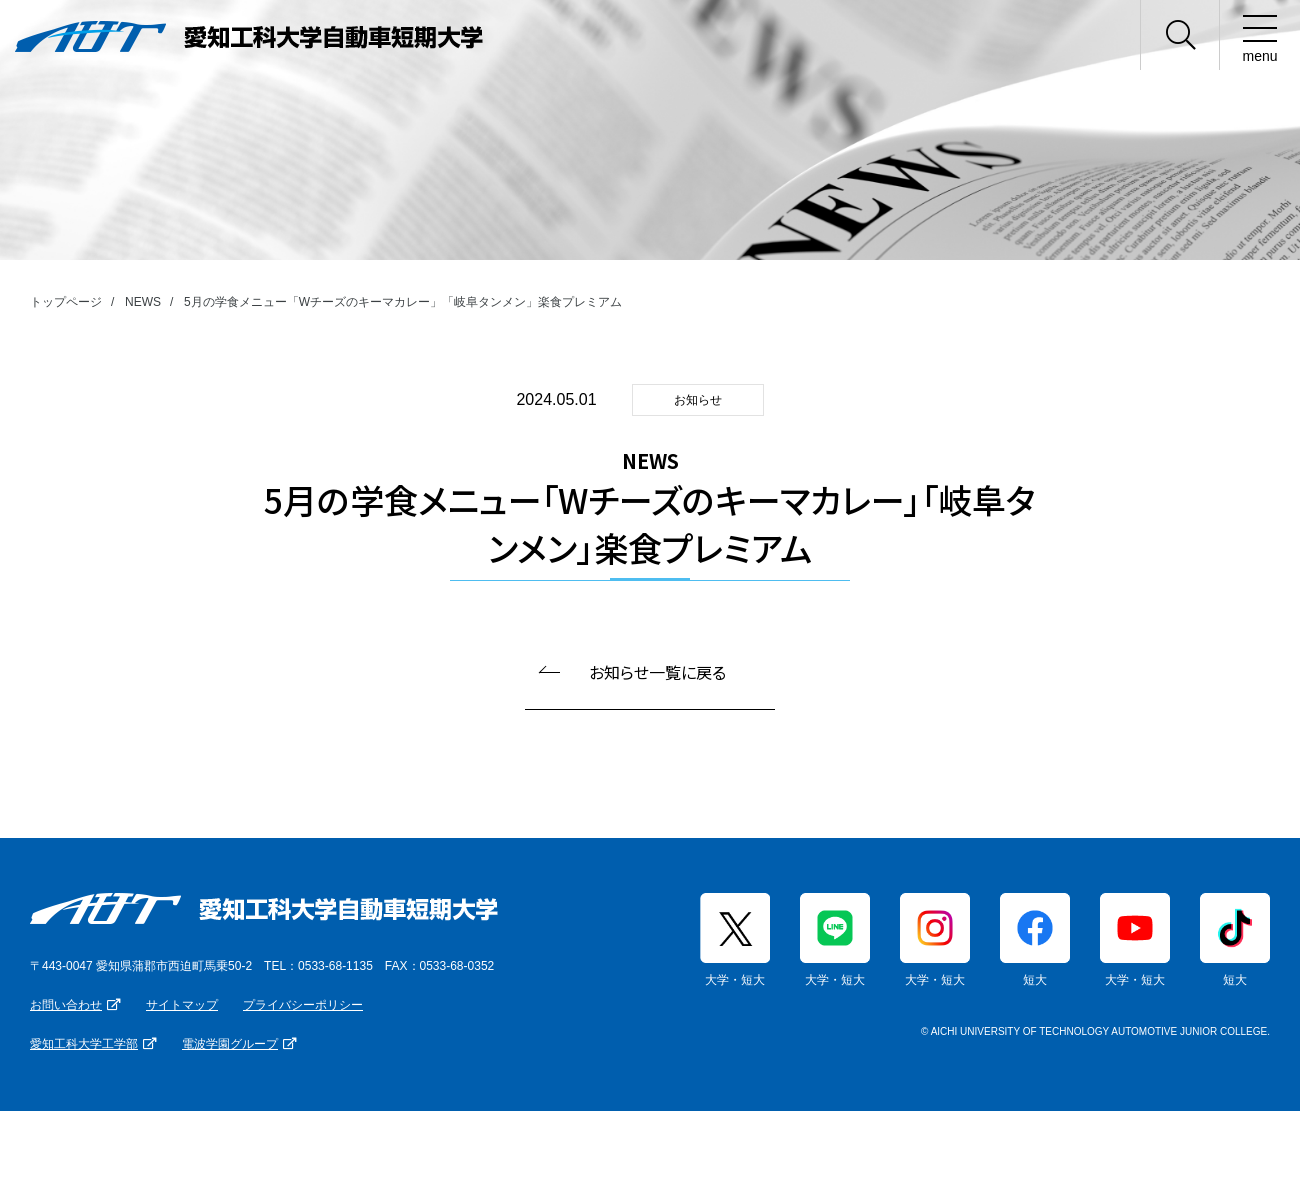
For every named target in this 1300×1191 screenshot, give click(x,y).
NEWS (143, 302)
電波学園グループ (230, 1044)
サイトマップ (182, 1005)
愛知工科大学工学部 (84, 1044)
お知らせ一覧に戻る (657, 672)
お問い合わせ (66, 1005)
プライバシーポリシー (303, 1005)
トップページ (66, 302)
